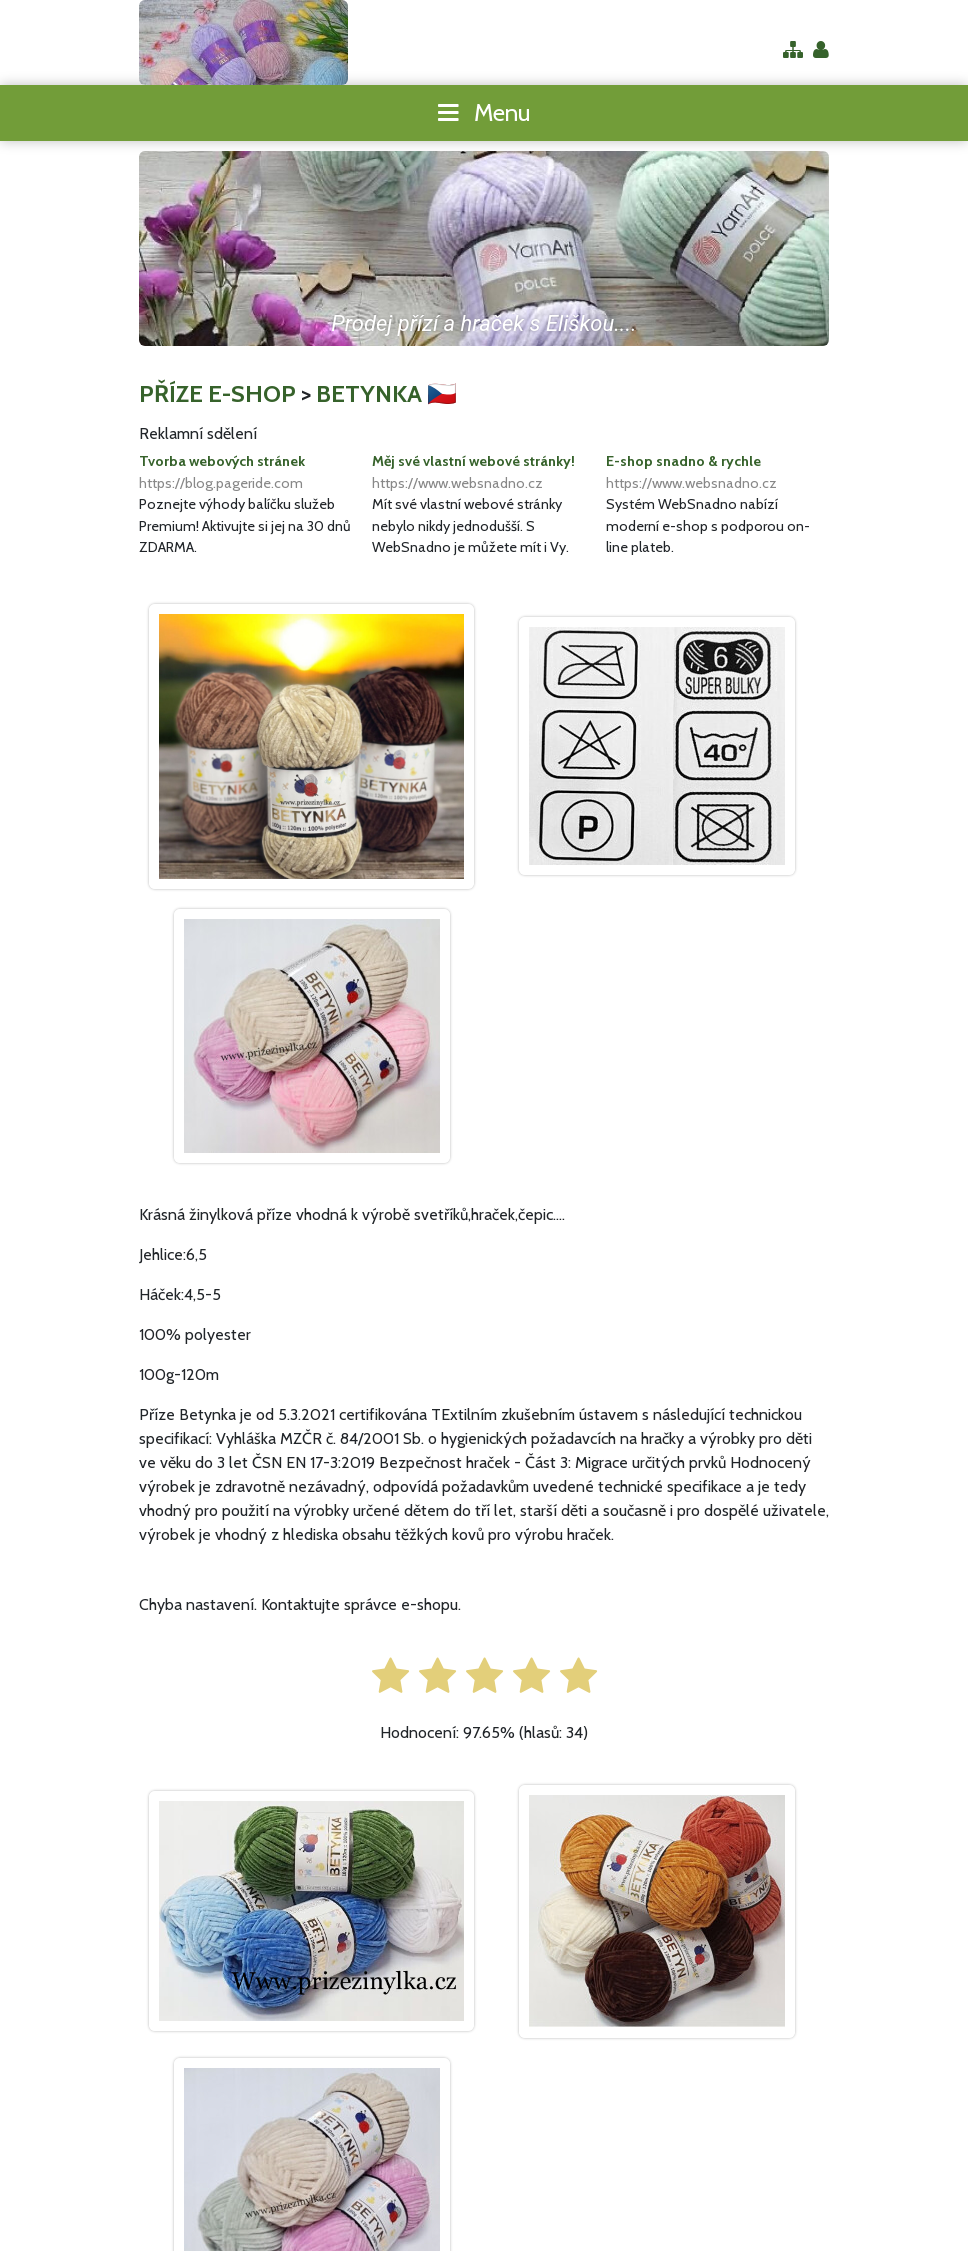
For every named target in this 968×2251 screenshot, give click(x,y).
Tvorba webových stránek (250, 473)
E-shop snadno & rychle (717, 473)
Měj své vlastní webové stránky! (483, 473)
